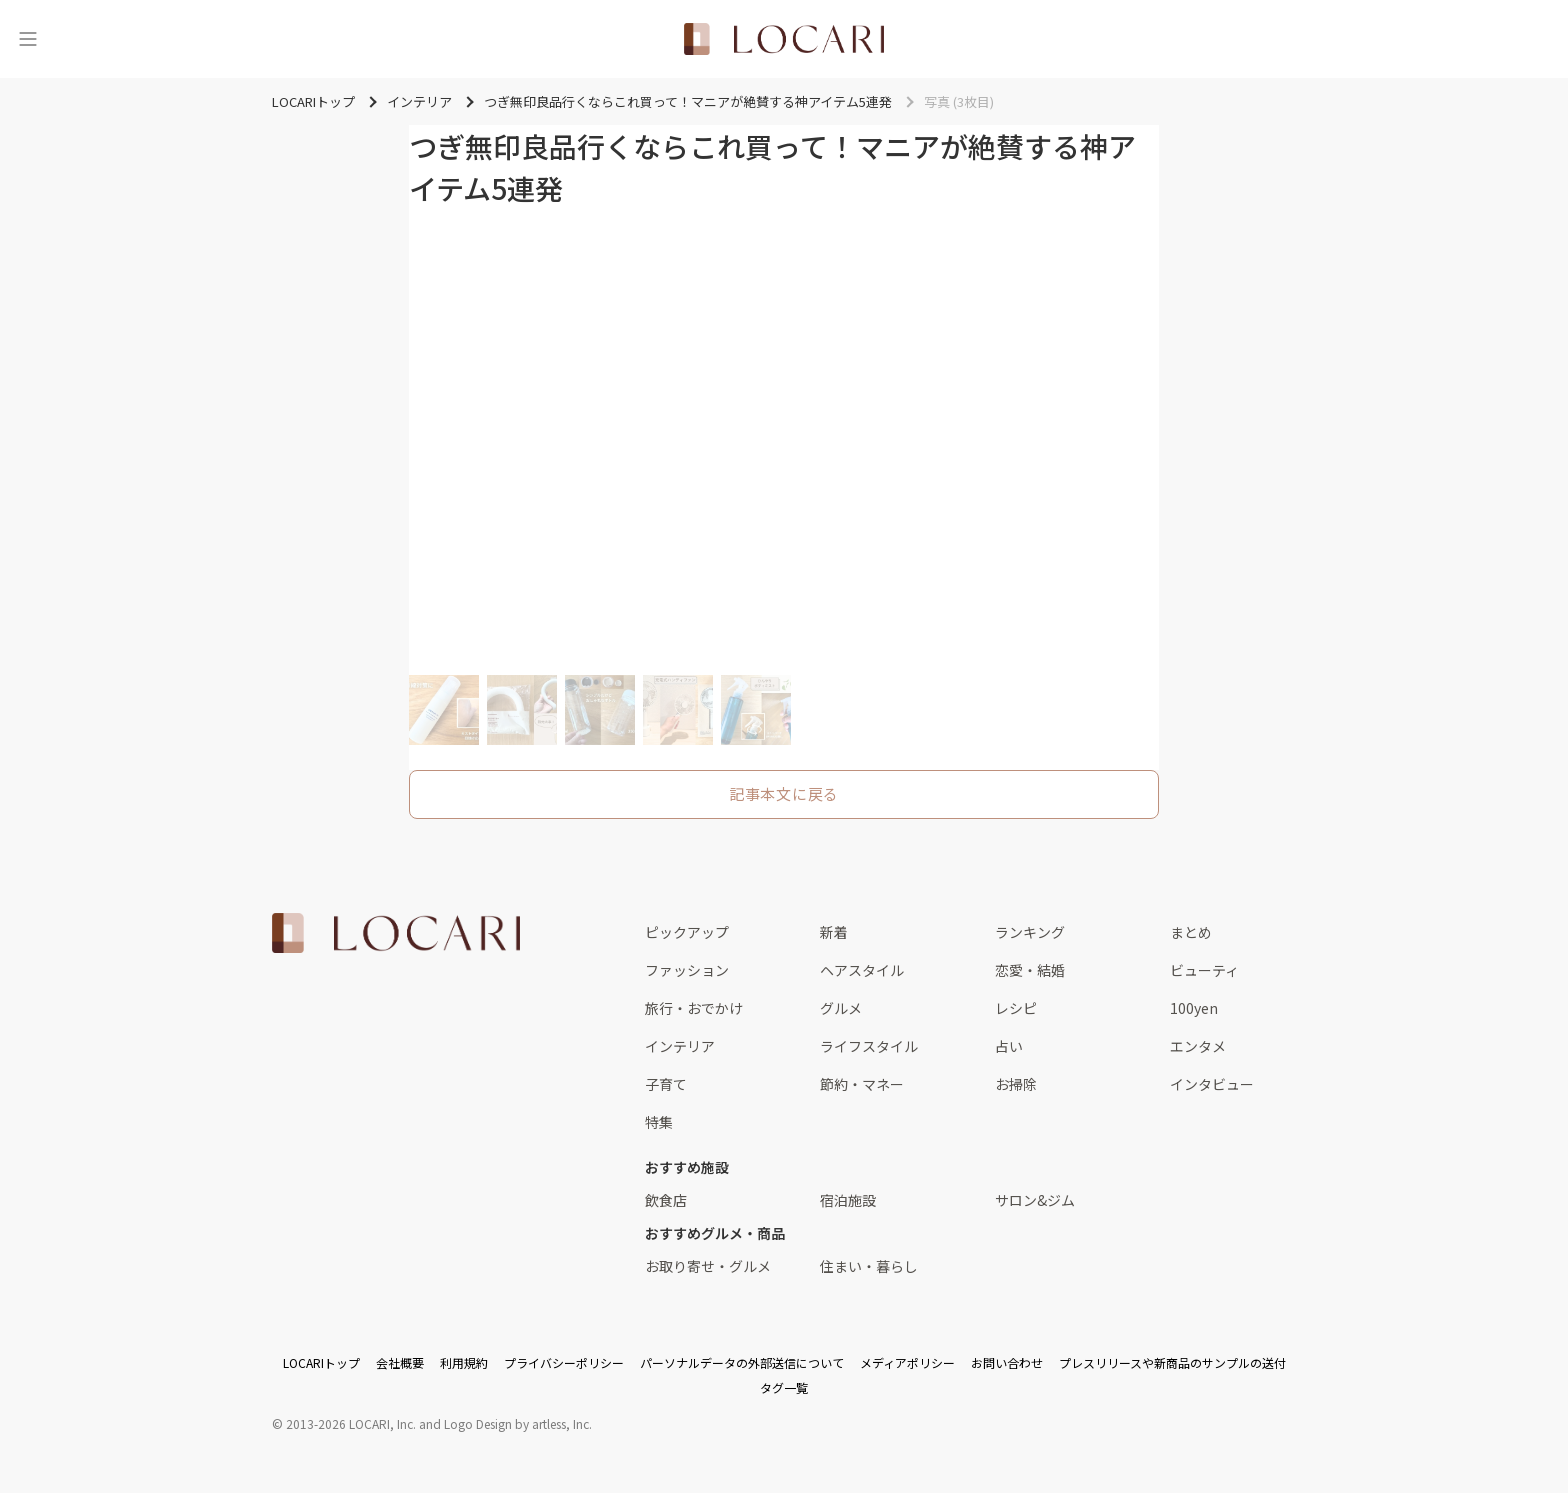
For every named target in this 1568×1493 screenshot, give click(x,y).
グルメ (841, 1008)
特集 (659, 1122)
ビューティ (1204, 970)
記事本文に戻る (784, 793)
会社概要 (400, 1362)
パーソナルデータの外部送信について (742, 1362)
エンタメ (1198, 1046)
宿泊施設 (848, 1200)
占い (1009, 1046)
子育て (666, 1084)
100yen (1194, 1008)
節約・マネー (862, 1084)
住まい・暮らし (869, 1266)
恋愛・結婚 (1030, 970)
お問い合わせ (1007, 1362)
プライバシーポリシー (564, 1362)
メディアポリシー (907, 1362)
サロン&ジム (1035, 1200)
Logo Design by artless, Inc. (518, 1423)
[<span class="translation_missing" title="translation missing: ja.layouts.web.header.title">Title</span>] (784, 39)
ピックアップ (687, 932)
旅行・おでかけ (694, 1008)
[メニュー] (28, 39)
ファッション (687, 970)
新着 (834, 932)
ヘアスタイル (862, 970)
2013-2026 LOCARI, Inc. (351, 1423)
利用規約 (464, 1362)
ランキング (1030, 932)
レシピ (1016, 1008)
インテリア (680, 1046)
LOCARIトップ (321, 1362)
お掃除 (1016, 1084)
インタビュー (1212, 1084)
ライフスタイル (869, 1046)
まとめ (1191, 932)
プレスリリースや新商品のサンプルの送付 (1172, 1362)
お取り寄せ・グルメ (708, 1266)
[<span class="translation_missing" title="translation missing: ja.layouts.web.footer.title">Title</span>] (396, 933)
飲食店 (666, 1200)
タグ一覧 (784, 1387)
